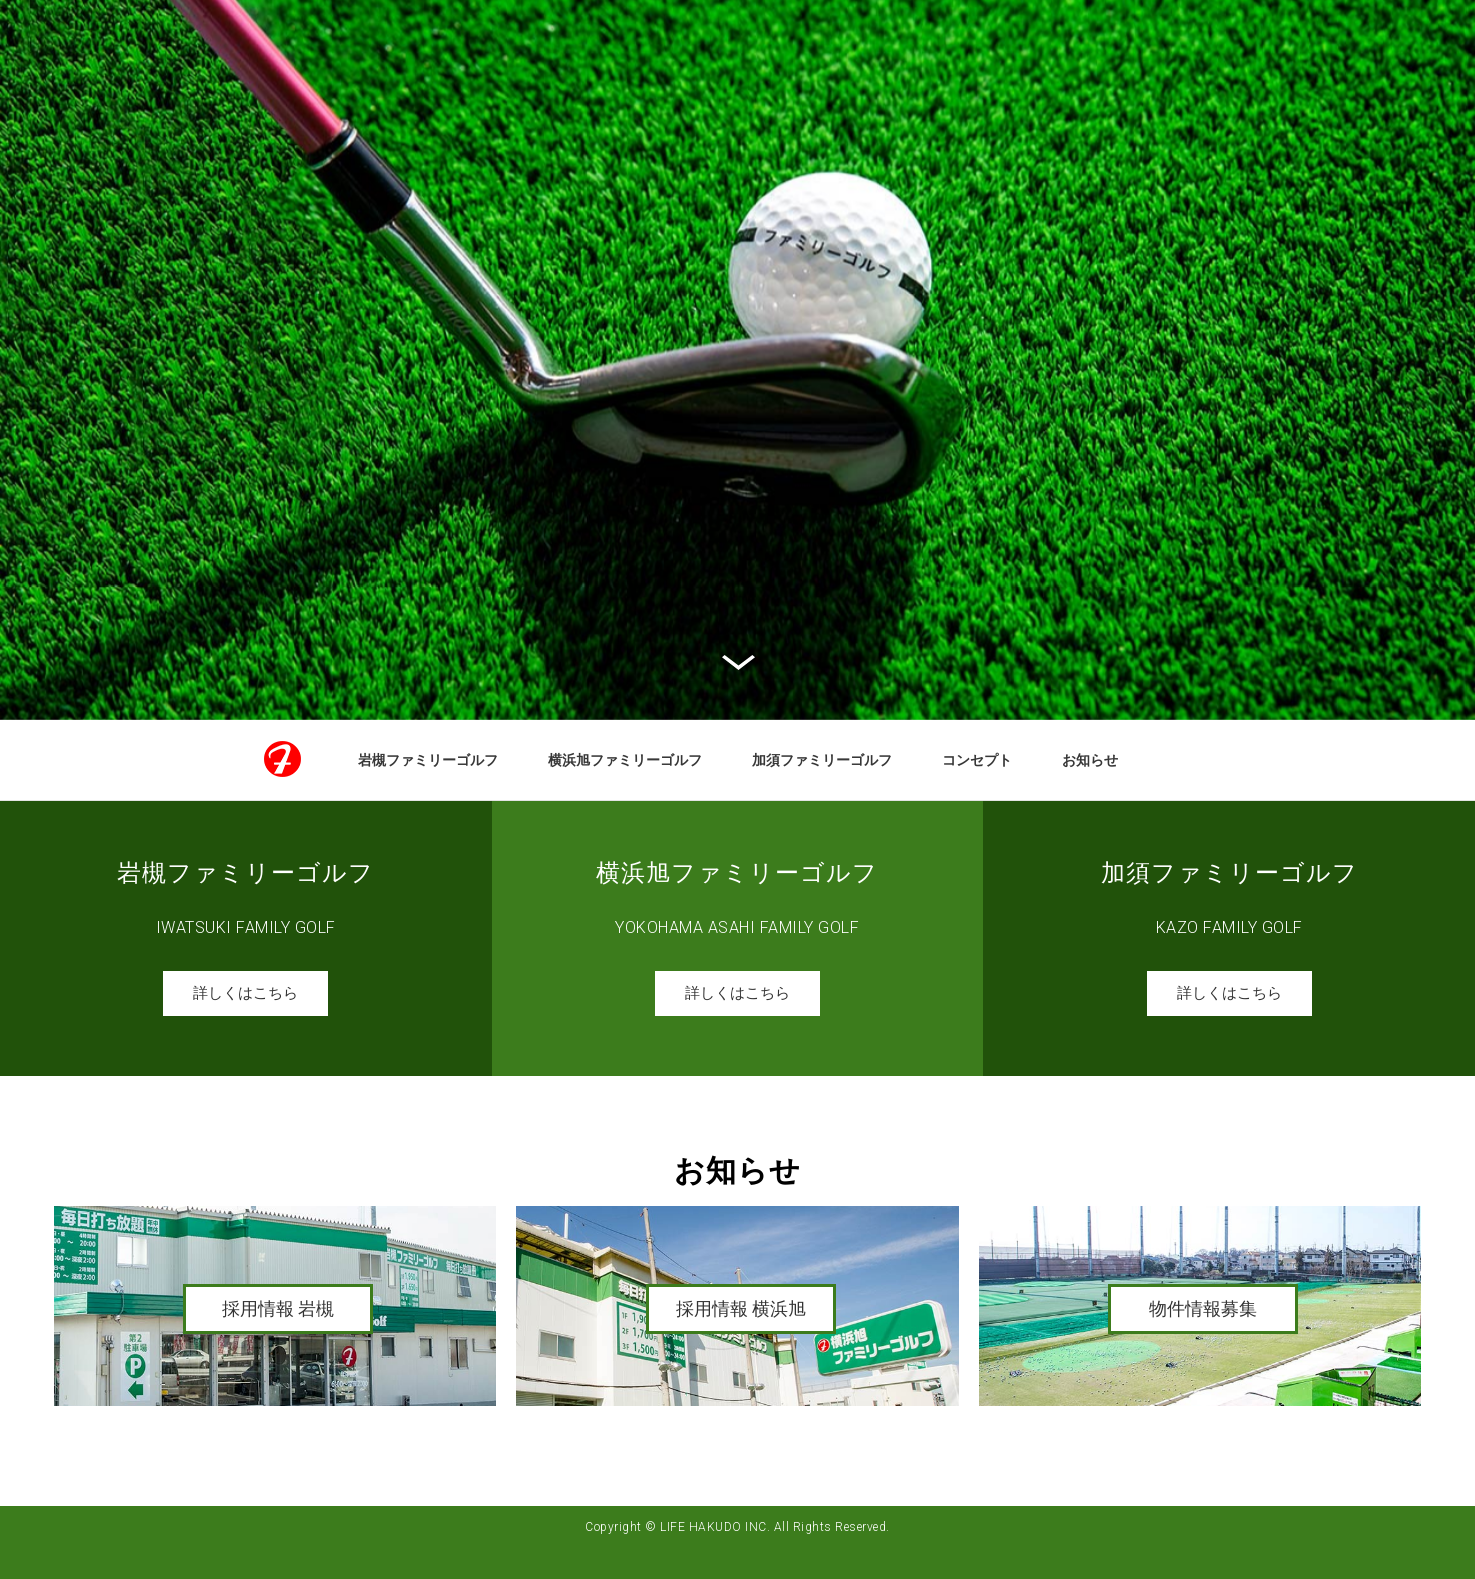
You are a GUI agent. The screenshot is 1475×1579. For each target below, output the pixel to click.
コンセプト (977, 760)
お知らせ (1090, 760)
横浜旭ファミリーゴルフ (625, 760)
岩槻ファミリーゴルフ (428, 760)
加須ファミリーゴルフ (822, 760)
